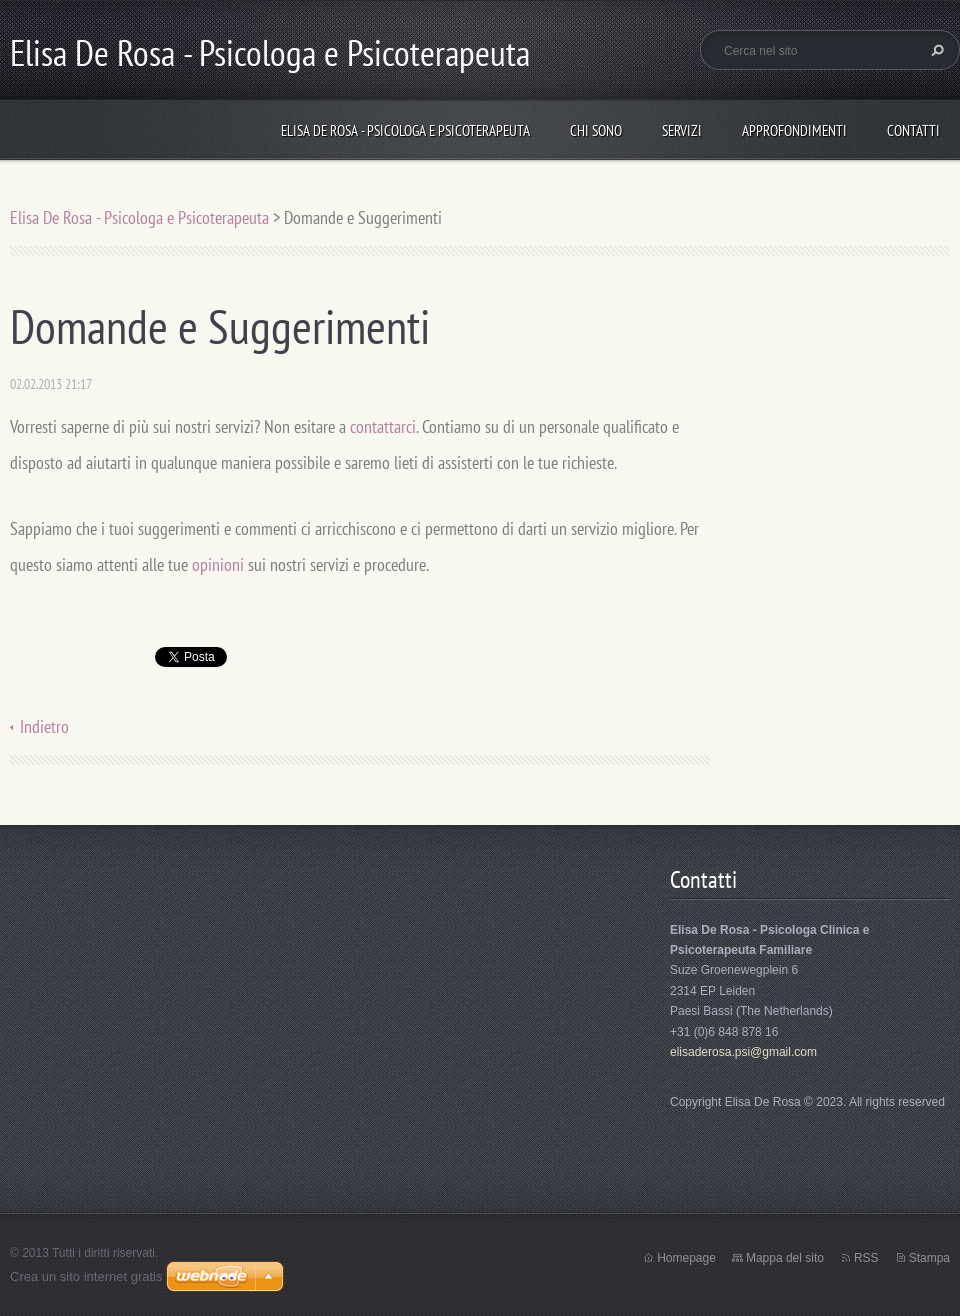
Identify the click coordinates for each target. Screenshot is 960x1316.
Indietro (44, 726)
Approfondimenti (794, 130)
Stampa (929, 1258)
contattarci (383, 426)
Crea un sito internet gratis (86, 1276)
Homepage (686, 1258)
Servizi (682, 130)
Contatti (913, 130)
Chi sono (596, 130)
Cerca (935, 50)
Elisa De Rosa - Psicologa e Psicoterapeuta (405, 130)
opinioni (218, 564)
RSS (866, 1258)
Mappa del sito (785, 1258)
